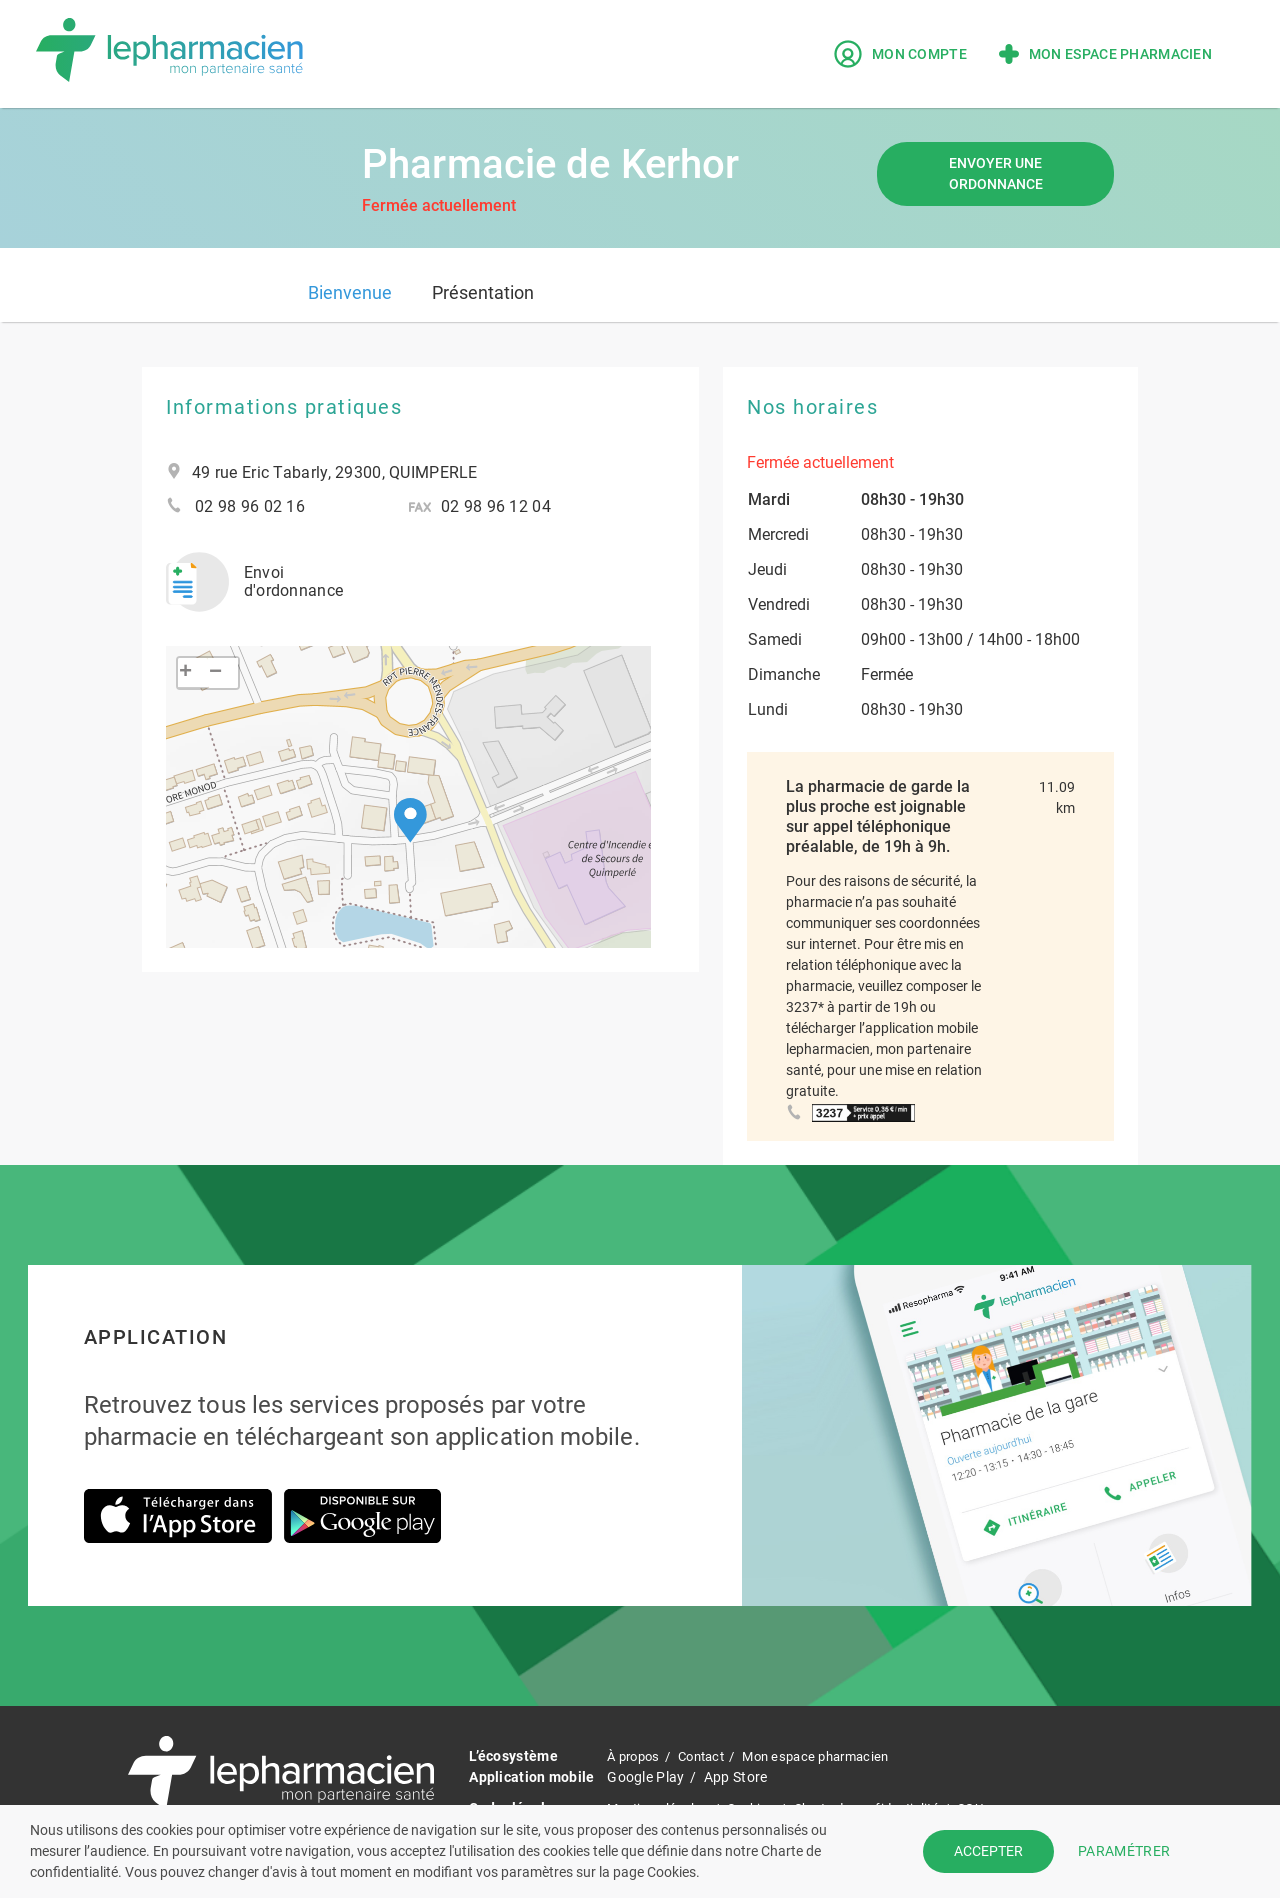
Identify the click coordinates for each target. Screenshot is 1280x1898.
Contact (711, 1756)
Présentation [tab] (483, 292)
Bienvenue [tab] (350, 292)
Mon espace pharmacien (1105, 54)
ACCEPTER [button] (988, 1851)
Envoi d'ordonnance (247, 575)
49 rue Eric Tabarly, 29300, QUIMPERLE (335, 473)
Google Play (645, 1777)
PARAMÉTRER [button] (1124, 1851)
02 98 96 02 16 (250, 507)
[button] (410, 806)
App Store (736, 1777)
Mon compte (900, 54)
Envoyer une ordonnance (996, 173)
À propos (636, 1756)
